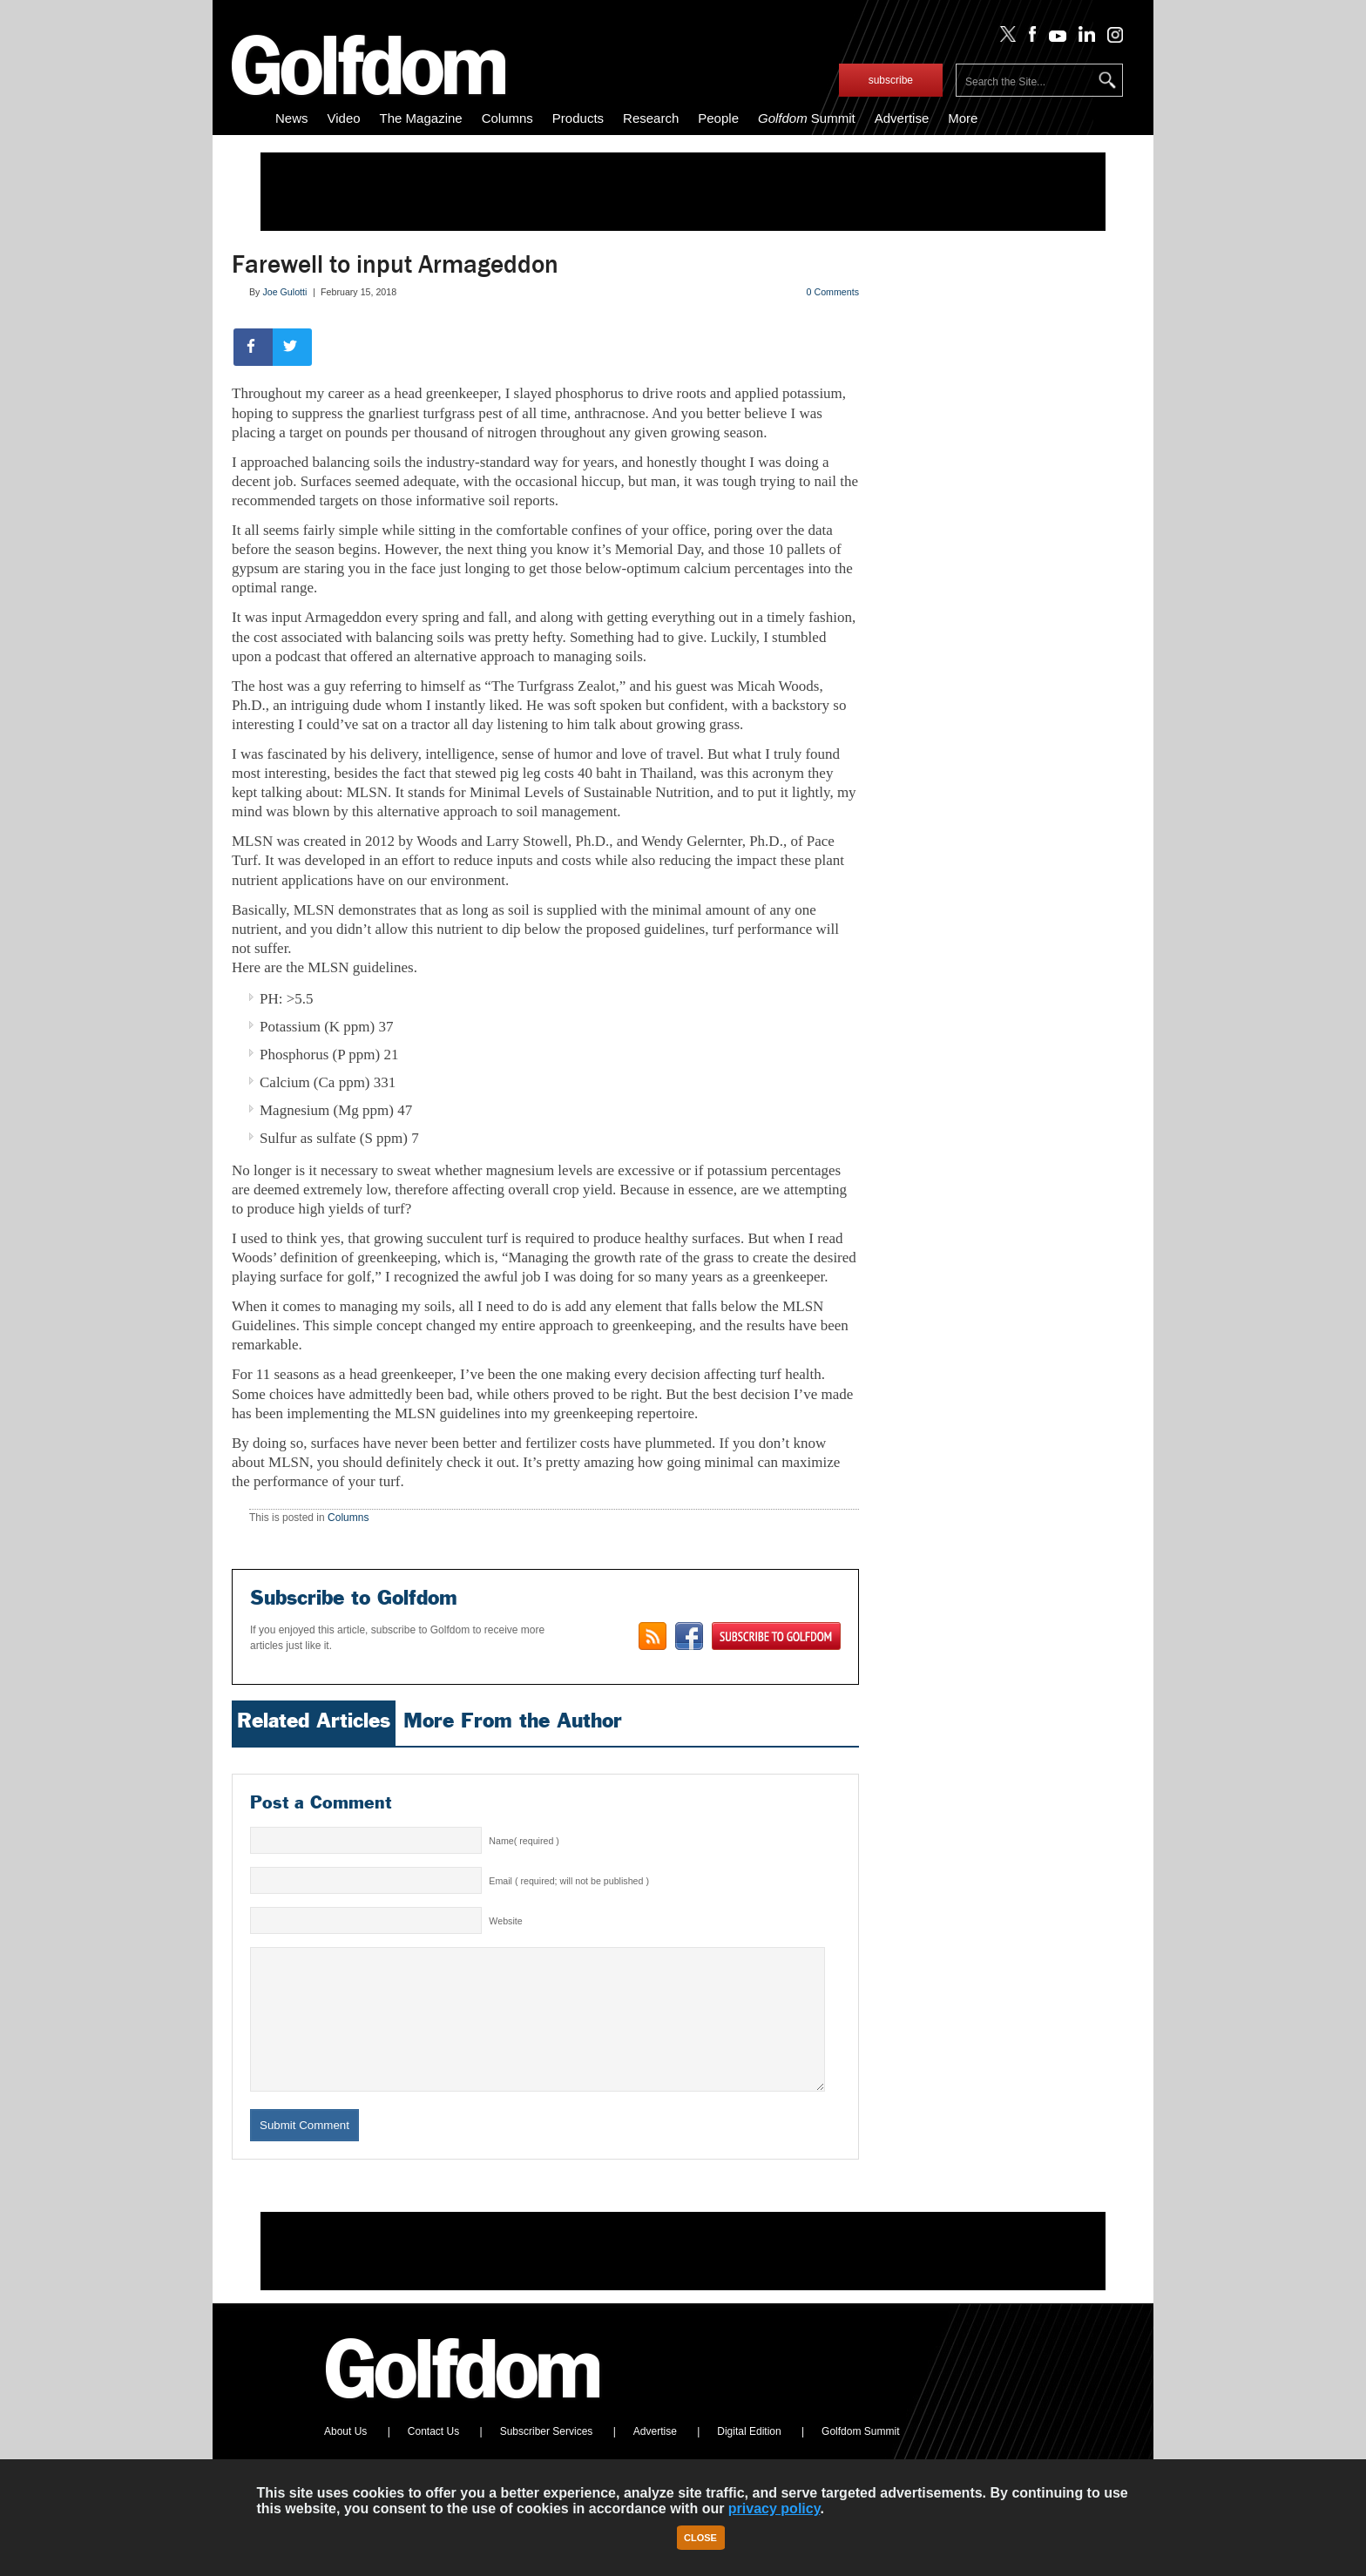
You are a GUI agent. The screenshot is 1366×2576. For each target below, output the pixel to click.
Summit (806, 118)
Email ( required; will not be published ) (569, 1881)
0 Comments (833, 292)
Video (344, 118)
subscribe (891, 80)
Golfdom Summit (860, 2457)
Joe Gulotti (284, 292)
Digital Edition (749, 2457)
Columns (507, 118)
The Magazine (421, 118)
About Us (345, 2457)
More (962, 118)
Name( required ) (524, 1841)
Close (700, 2537)
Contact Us (433, 2457)
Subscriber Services (546, 2457)
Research (651, 118)
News (291, 118)
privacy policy (774, 2508)
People (718, 118)
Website (505, 1921)
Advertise (902, 118)
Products (578, 118)
